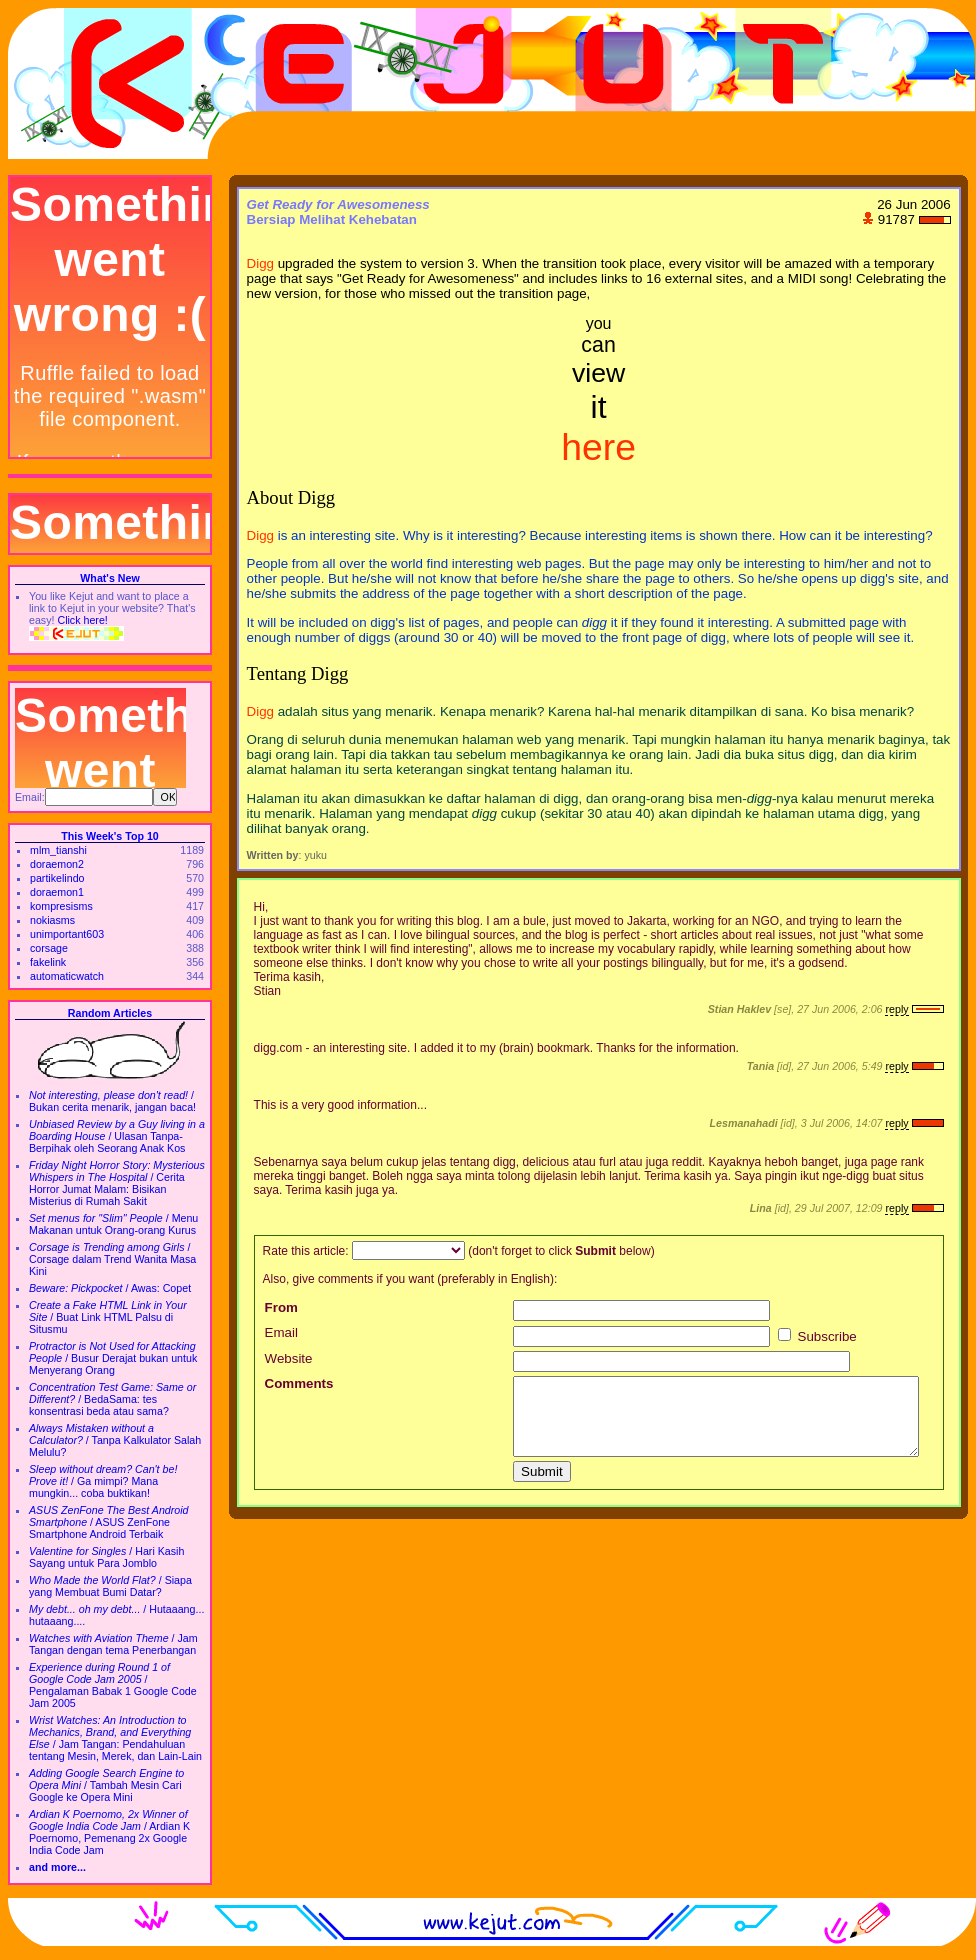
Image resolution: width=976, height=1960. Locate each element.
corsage (49, 948)
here (598, 447)
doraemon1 (57, 892)
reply (896, 1009)
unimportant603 (67, 934)
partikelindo (57, 878)
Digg (260, 263)
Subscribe (817, 1336)
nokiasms (52, 920)
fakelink (48, 962)
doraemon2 (57, 864)
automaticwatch (67, 976)
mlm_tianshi (58, 850)
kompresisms (61, 906)
